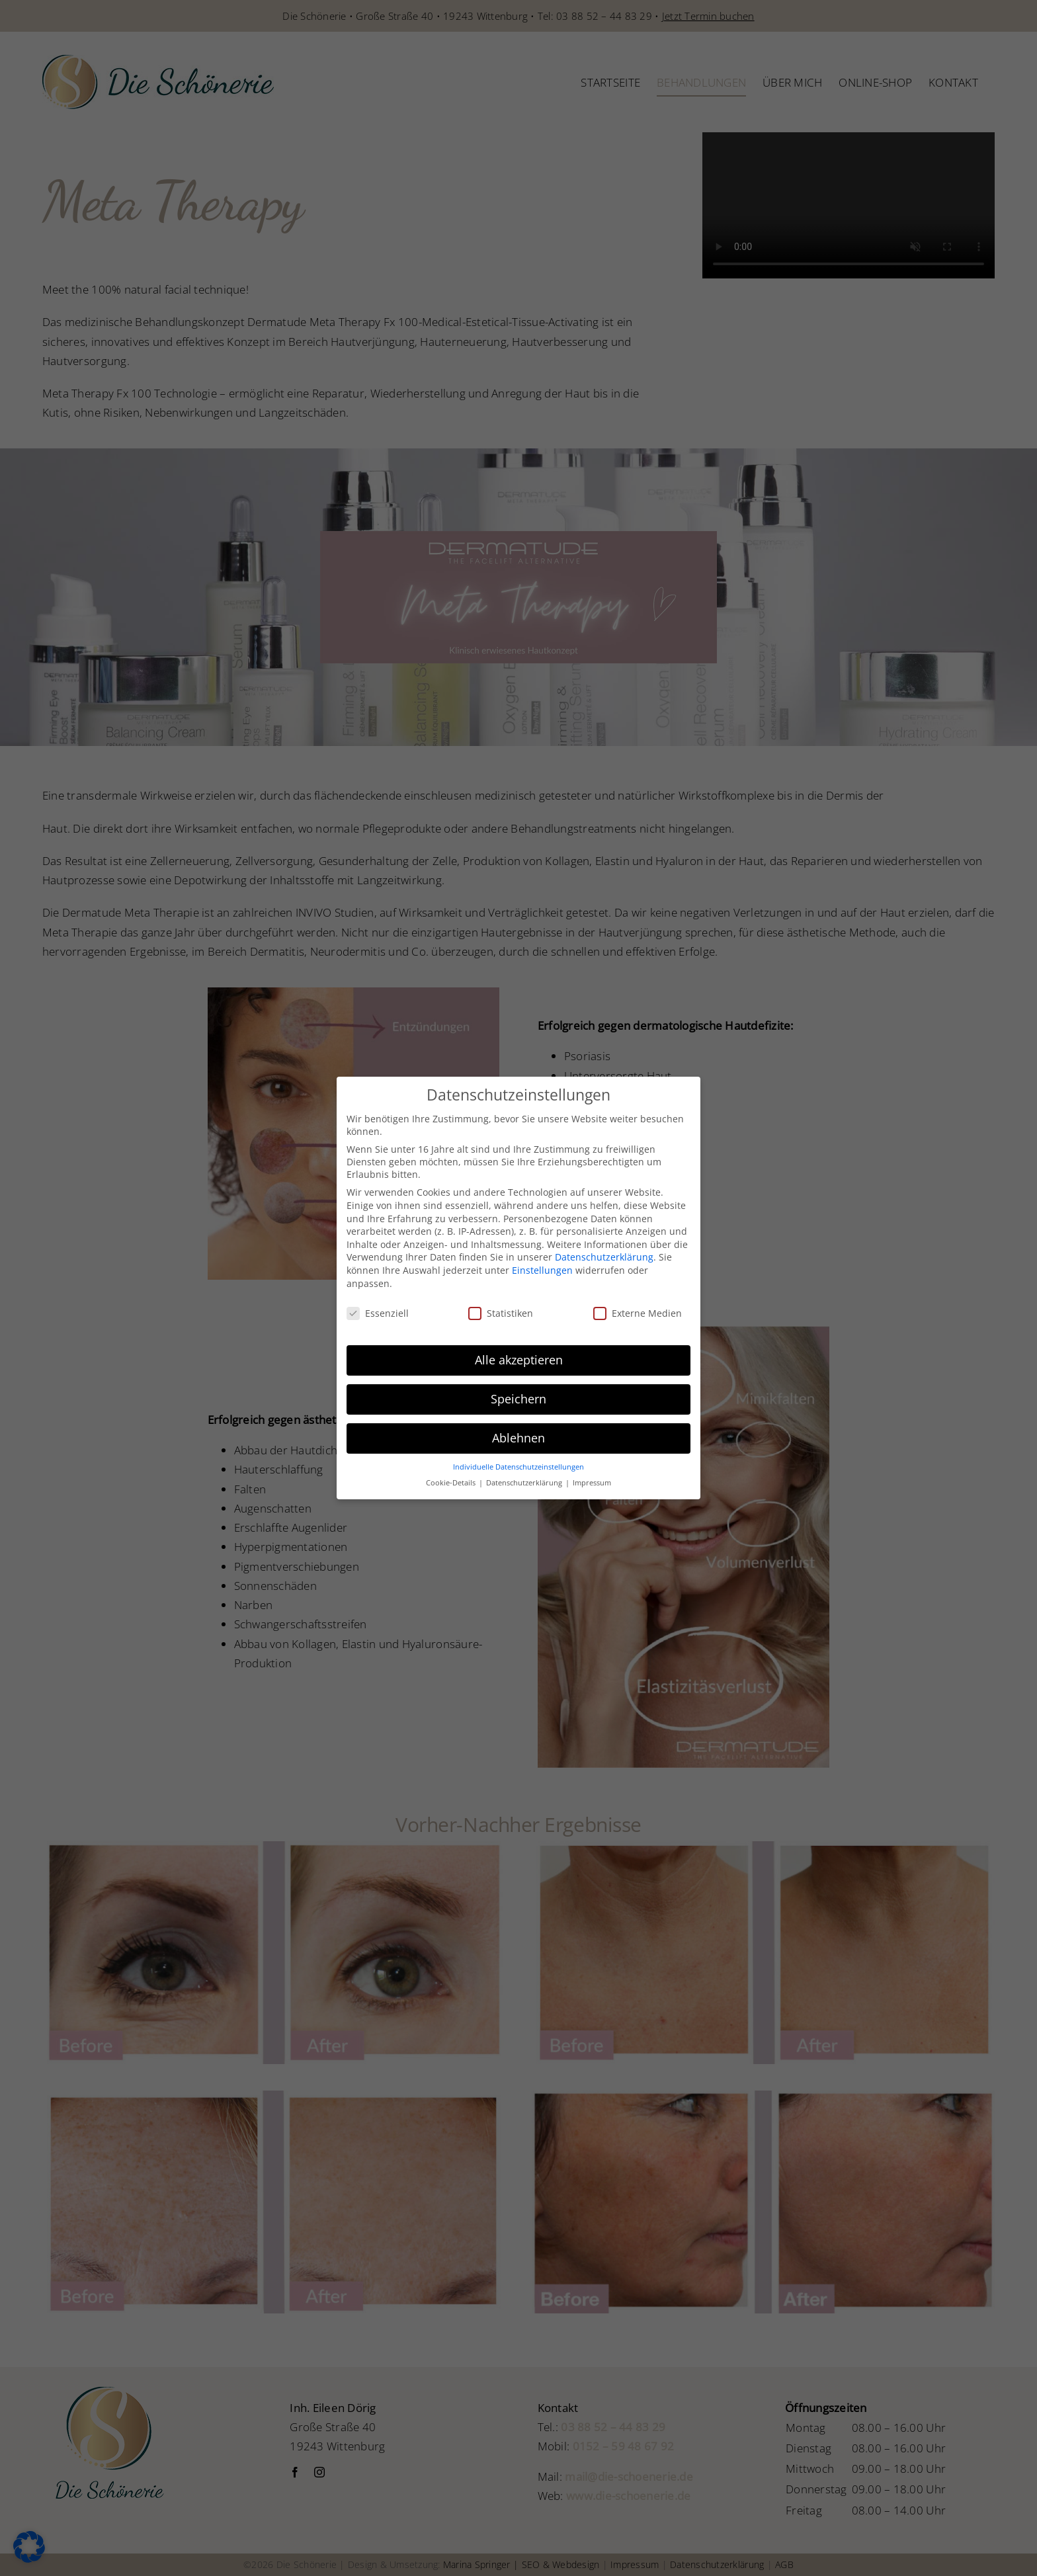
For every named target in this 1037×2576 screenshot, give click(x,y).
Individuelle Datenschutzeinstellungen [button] (518, 1467)
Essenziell (378, 1313)
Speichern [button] (518, 1399)
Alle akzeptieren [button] (519, 1360)
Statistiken (500, 1313)
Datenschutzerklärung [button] (525, 1482)
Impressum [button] (592, 1482)
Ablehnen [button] (518, 1438)
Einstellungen (542, 1270)
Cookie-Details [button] (451, 1482)
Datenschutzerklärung (604, 1257)
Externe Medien (637, 1313)
